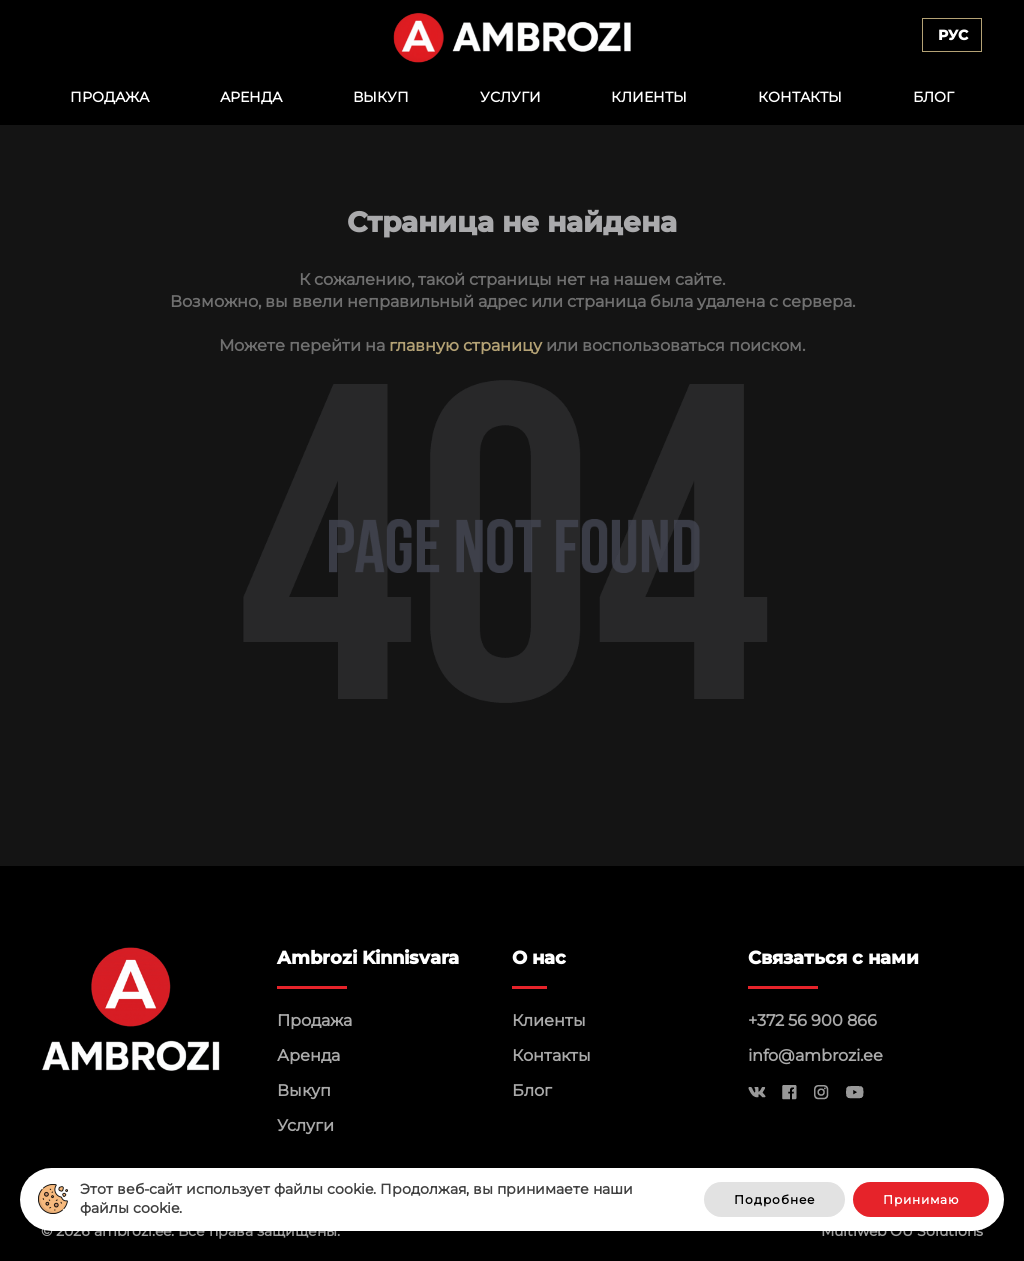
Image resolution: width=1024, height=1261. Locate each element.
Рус (953, 35)
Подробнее (774, 1199)
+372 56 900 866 (812, 1020)
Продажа (109, 97)
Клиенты (649, 97)
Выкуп (381, 97)
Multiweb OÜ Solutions (902, 1231)
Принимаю (921, 1199)
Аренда (251, 97)
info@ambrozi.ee (815, 1055)
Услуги (510, 97)
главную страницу (465, 345)
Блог (933, 97)
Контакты (800, 97)
